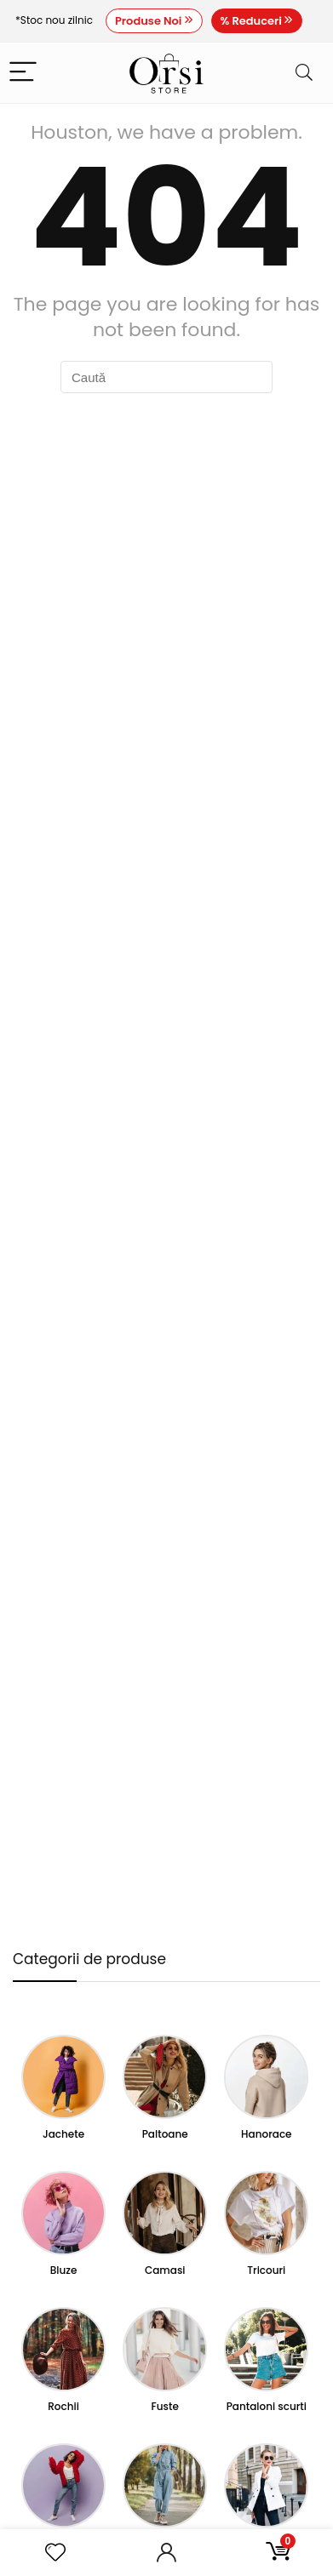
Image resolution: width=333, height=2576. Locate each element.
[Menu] (23, 72)
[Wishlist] (55, 2552)
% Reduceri (257, 21)
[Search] (304, 72)
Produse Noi (154, 21)
